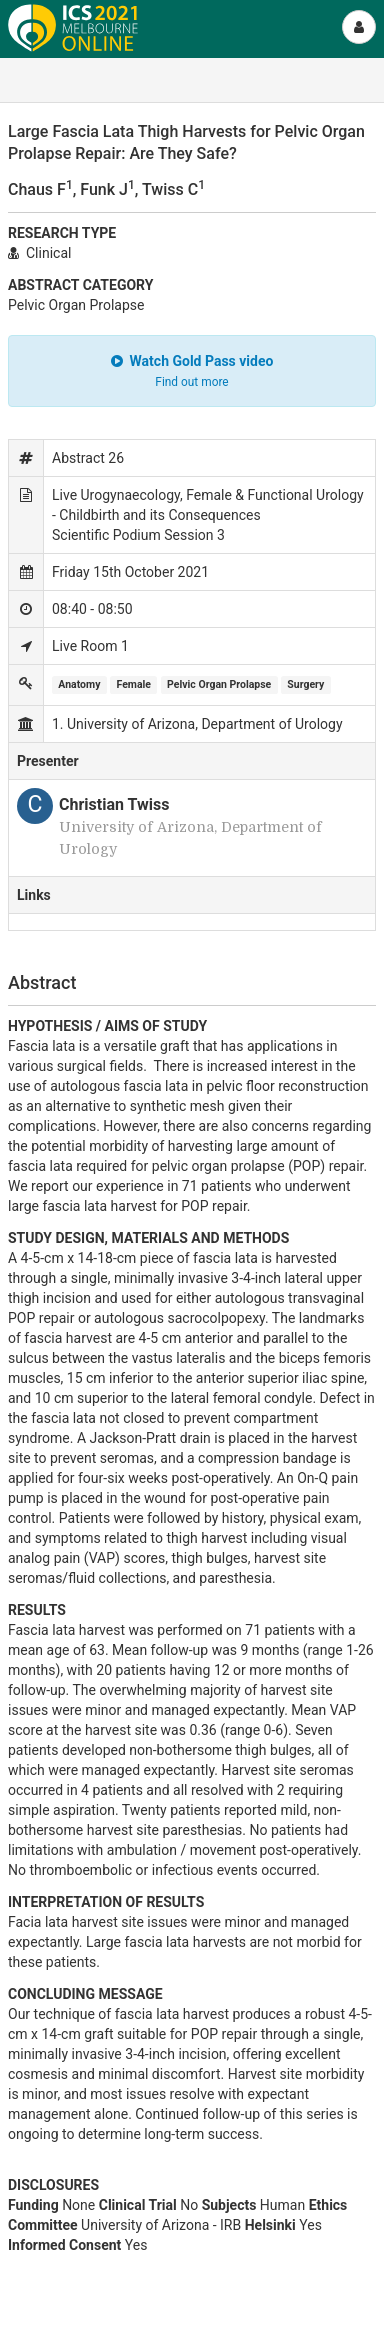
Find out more (191, 382)
